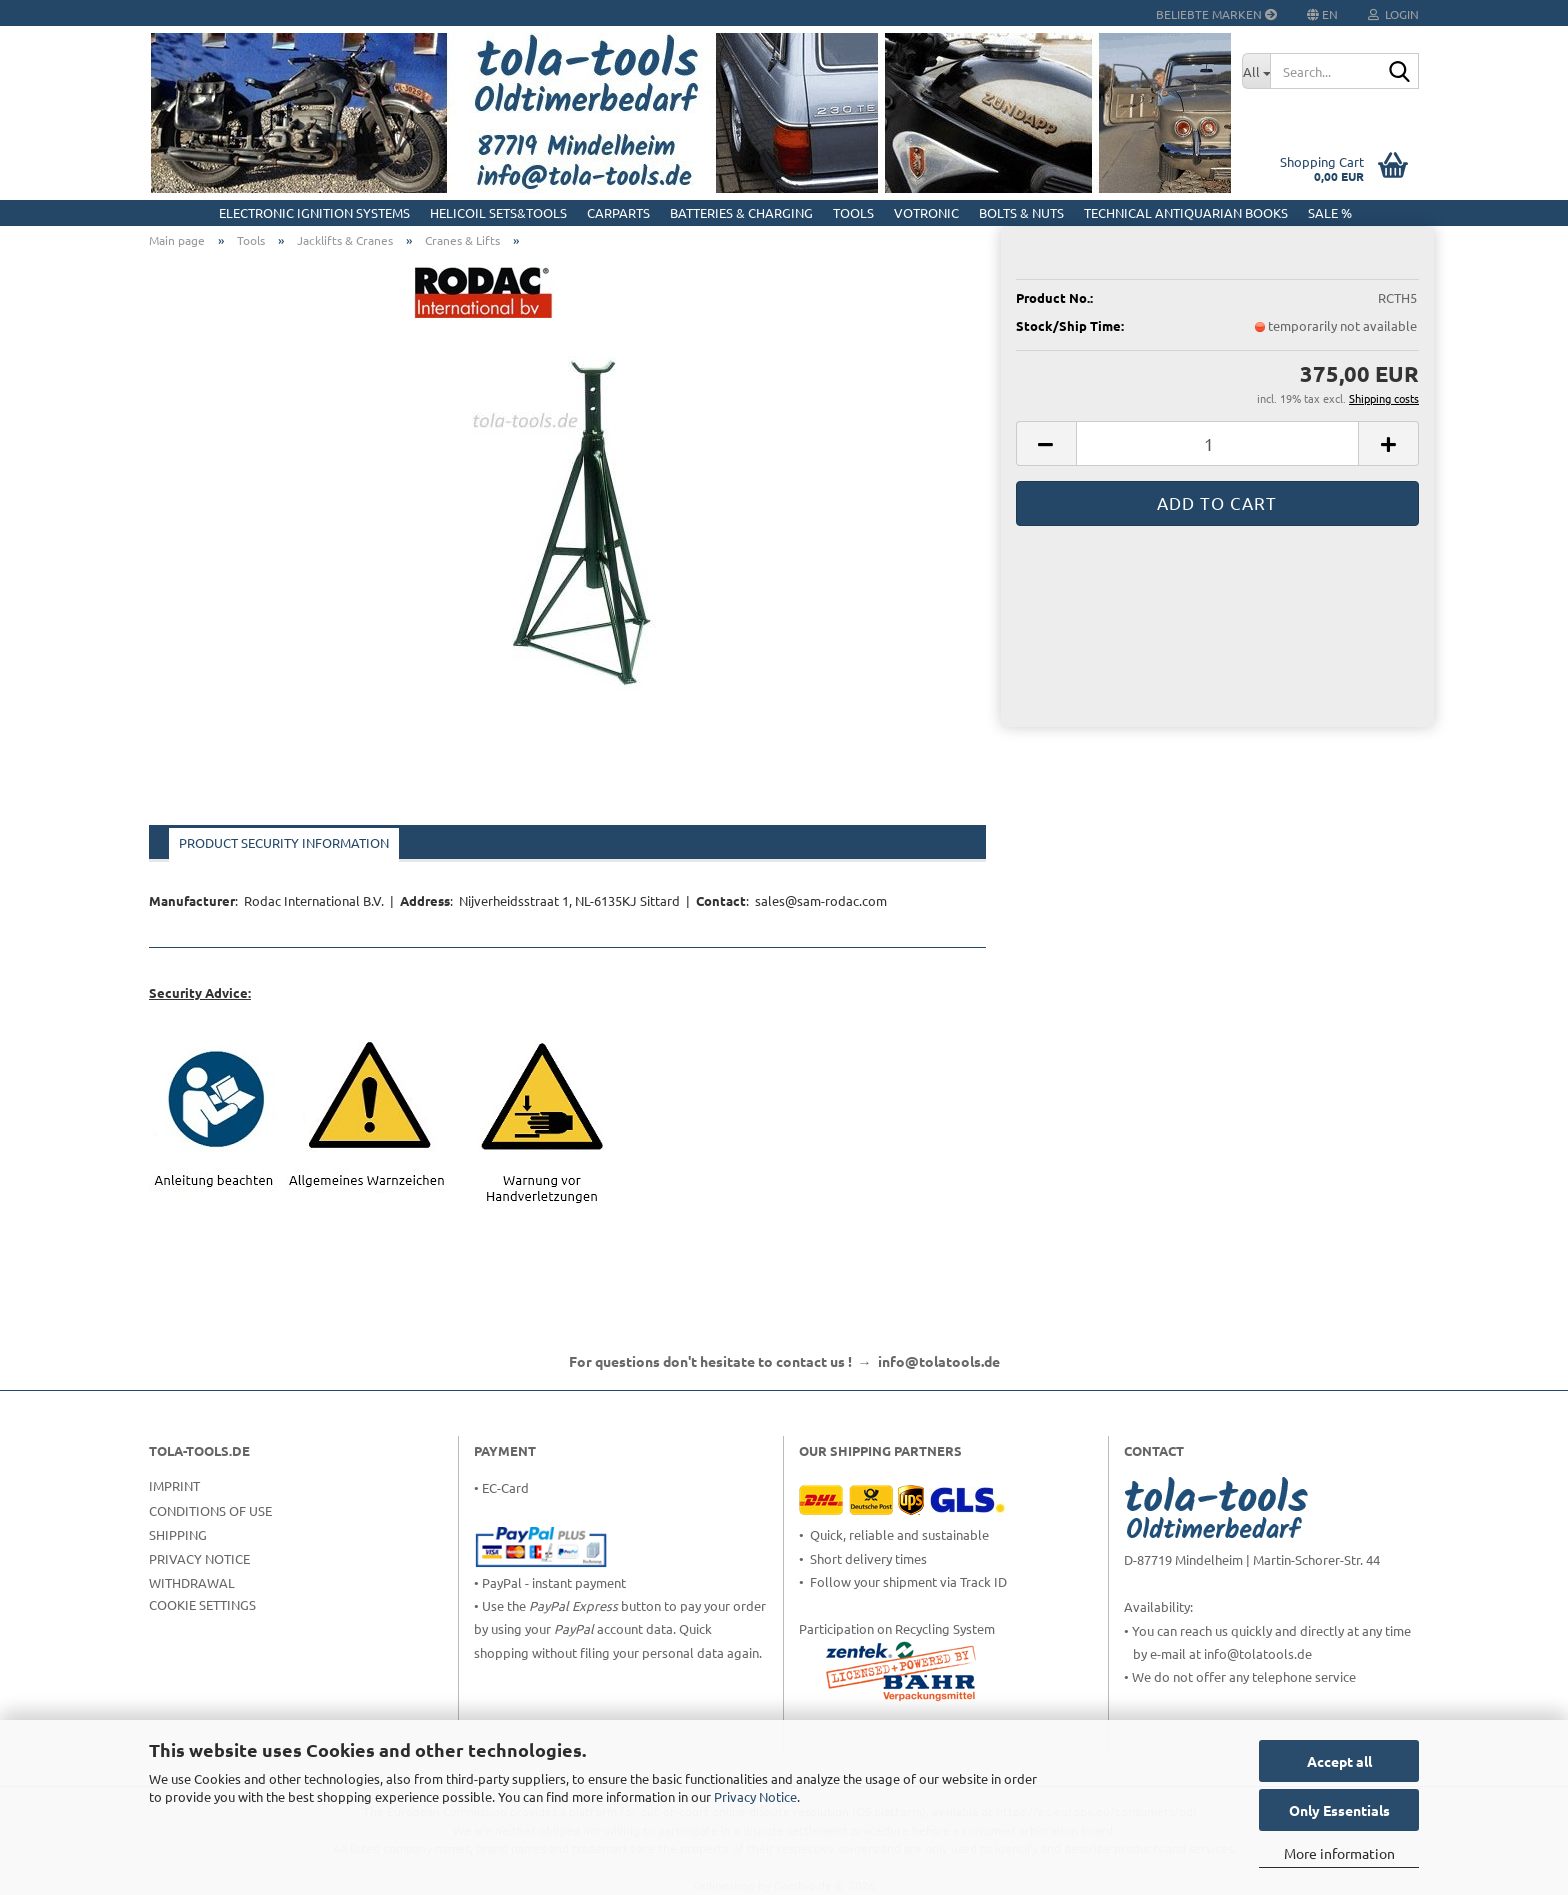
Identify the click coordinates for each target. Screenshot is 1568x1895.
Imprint (174, 1485)
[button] (1046, 443)
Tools (853, 212)
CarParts (618, 212)
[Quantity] (1217, 443)
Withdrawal (192, 1582)
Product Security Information (284, 842)
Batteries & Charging (741, 212)
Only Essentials (1339, 1810)
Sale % (1330, 212)
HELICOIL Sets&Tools (498, 212)
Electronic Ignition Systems (314, 212)
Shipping (178, 1534)
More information (1339, 1853)
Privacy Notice (755, 1796)
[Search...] (1256, 71)
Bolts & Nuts (1021, 212)
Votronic (926, 212)
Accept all (1339, 1761)
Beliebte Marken (1216, 14)
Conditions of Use (210, 1510)
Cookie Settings (202, 1604)
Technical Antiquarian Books (1186, 212)
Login (1393, 14)
